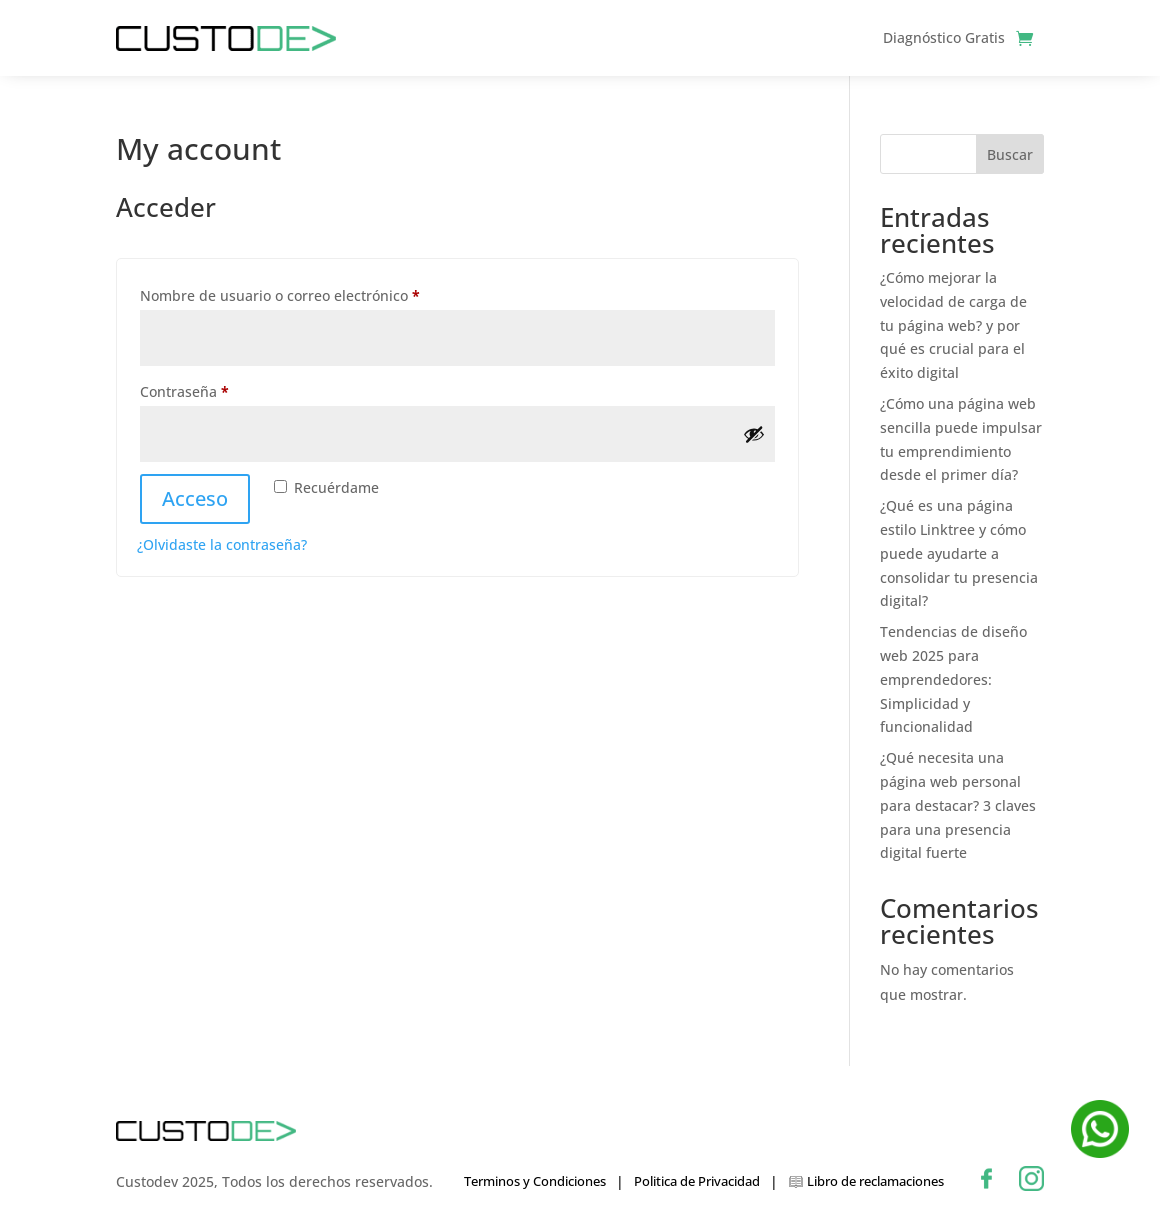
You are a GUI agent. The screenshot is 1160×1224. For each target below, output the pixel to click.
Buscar (1010, 154)
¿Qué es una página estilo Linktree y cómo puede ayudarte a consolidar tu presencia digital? (959, 553)
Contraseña (221, 389)
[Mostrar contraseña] (754, 434)
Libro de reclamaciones (866, 1183)
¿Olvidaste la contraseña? (222, 544)
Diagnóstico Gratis (944, 37)
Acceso (195, 498)
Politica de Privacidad (697, 1181)
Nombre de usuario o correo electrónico (317, 293)
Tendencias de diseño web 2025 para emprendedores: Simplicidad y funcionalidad (953, 679)
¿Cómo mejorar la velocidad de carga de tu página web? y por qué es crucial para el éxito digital (953, 325)
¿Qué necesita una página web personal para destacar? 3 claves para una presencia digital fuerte (958, 805)
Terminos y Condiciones (535, 1181)
